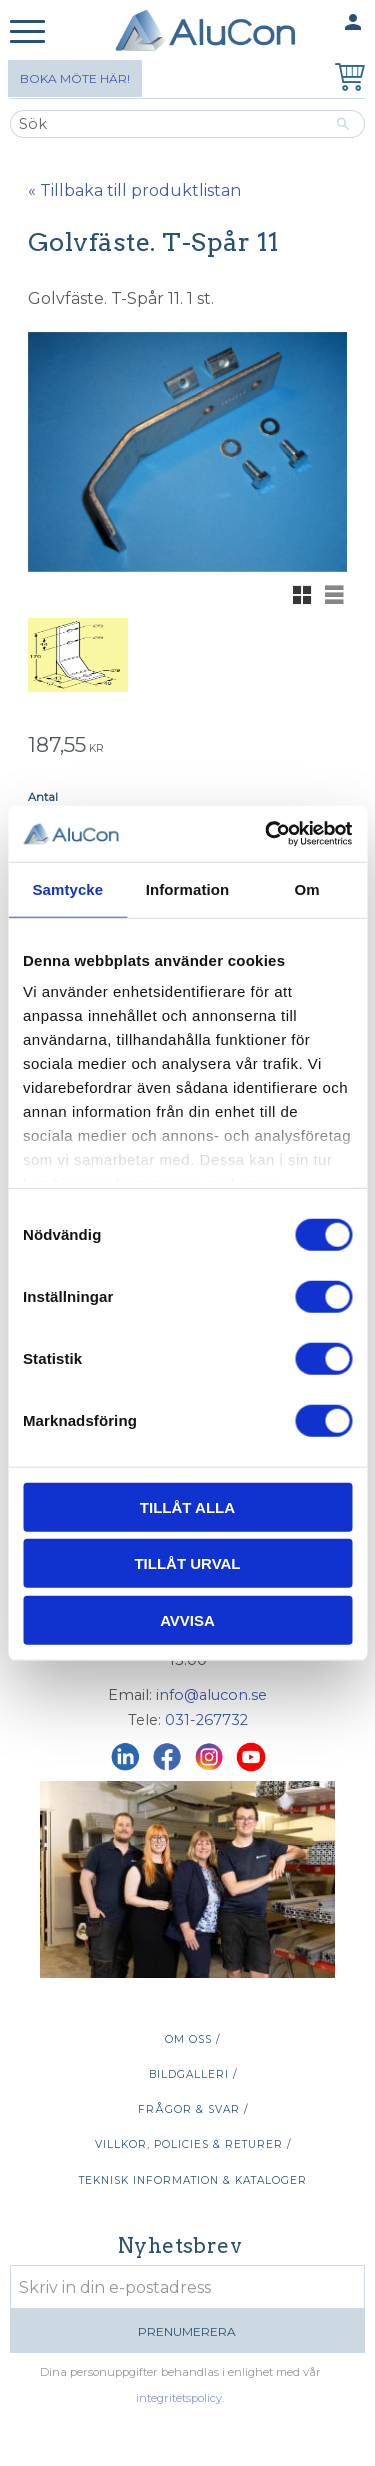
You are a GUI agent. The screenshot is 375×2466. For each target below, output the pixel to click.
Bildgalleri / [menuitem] (193, 2074)
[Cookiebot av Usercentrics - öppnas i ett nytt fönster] (267, 834)
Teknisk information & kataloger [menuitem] (193, 2180)
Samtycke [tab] (67, 888)
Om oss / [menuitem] (192, 2039)
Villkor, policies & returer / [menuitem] (193, 2144)
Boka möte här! (75, 78)
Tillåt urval (187, 1563)
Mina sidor (314, 23)
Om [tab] (307, 888)
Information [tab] (188, 888)
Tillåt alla (187, 1506)
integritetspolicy (179, 2398)
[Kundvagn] (346, 79)
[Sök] (343, 124)
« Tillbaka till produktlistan (134, 190)
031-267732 (206, 1720)
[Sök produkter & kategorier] (166, 124)
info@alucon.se (211, 1695)
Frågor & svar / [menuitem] (193, 2109)
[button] (27, 32)
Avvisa (187, 1619)
